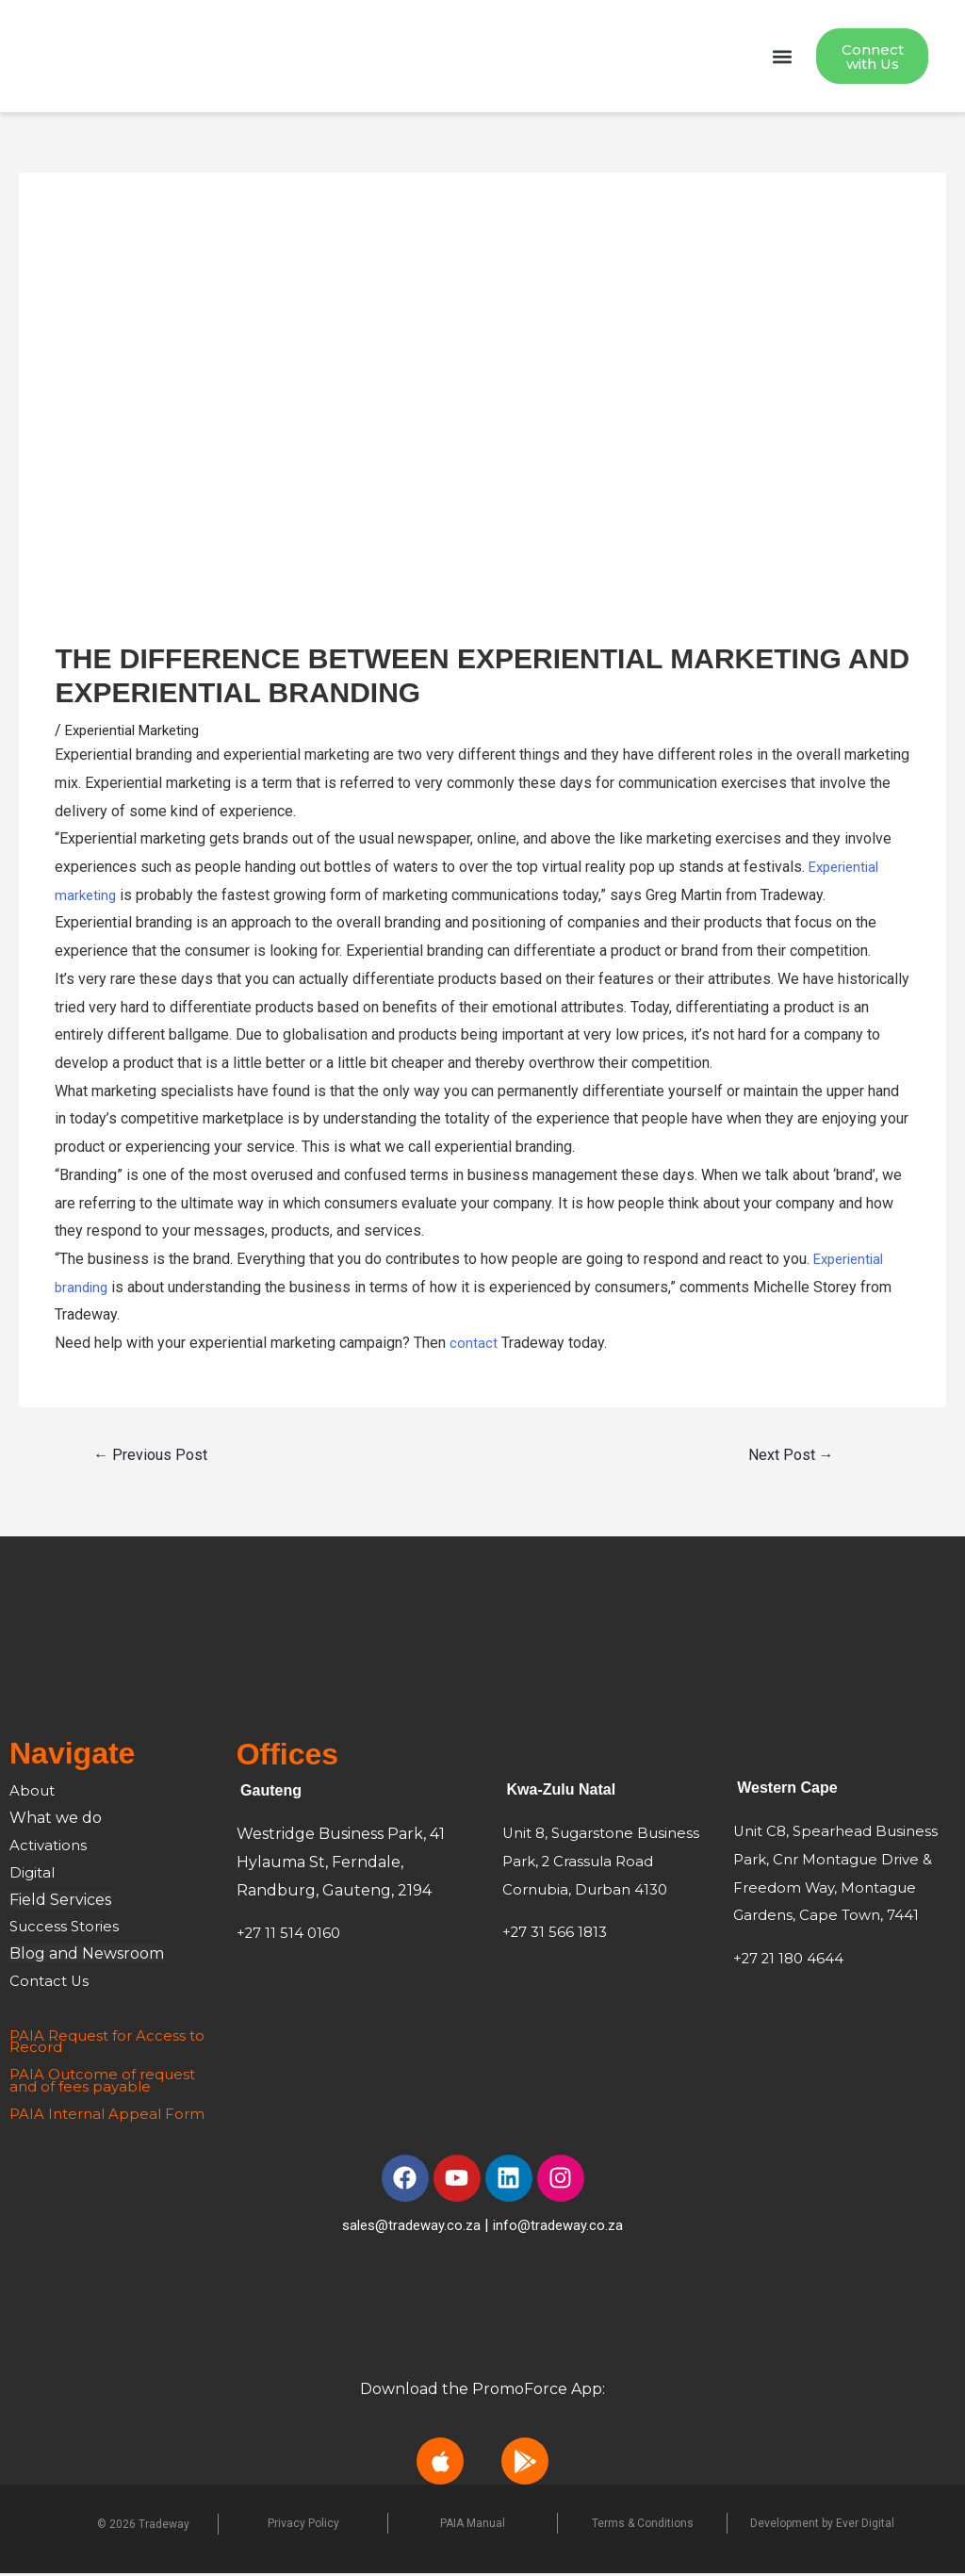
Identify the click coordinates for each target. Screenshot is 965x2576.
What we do (55, 1820)
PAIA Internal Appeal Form (110, 2116)
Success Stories (66, 1929)
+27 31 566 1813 (557, 1935)
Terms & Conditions (643, 2525)
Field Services (60, 1902)
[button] (781, 58)
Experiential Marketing (138, 732)
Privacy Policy (303, 2525)
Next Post (791, 1458)
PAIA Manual (472, 2525)
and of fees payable (82, 2088)
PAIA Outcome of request (107, 2077)
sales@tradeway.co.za (408, 2227)
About (35, 1793)
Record (37, 2050)
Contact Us (50, 1983)
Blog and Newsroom (86, 1956)
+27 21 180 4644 (791, 1960)
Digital (33, 1874)
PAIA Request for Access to (111, 2037)
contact (474, 1345)
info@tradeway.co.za (562, 2227)
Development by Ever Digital (822, 2525)
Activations (49, 1847)
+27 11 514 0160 (291, 1935)
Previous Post (150, 1458)
